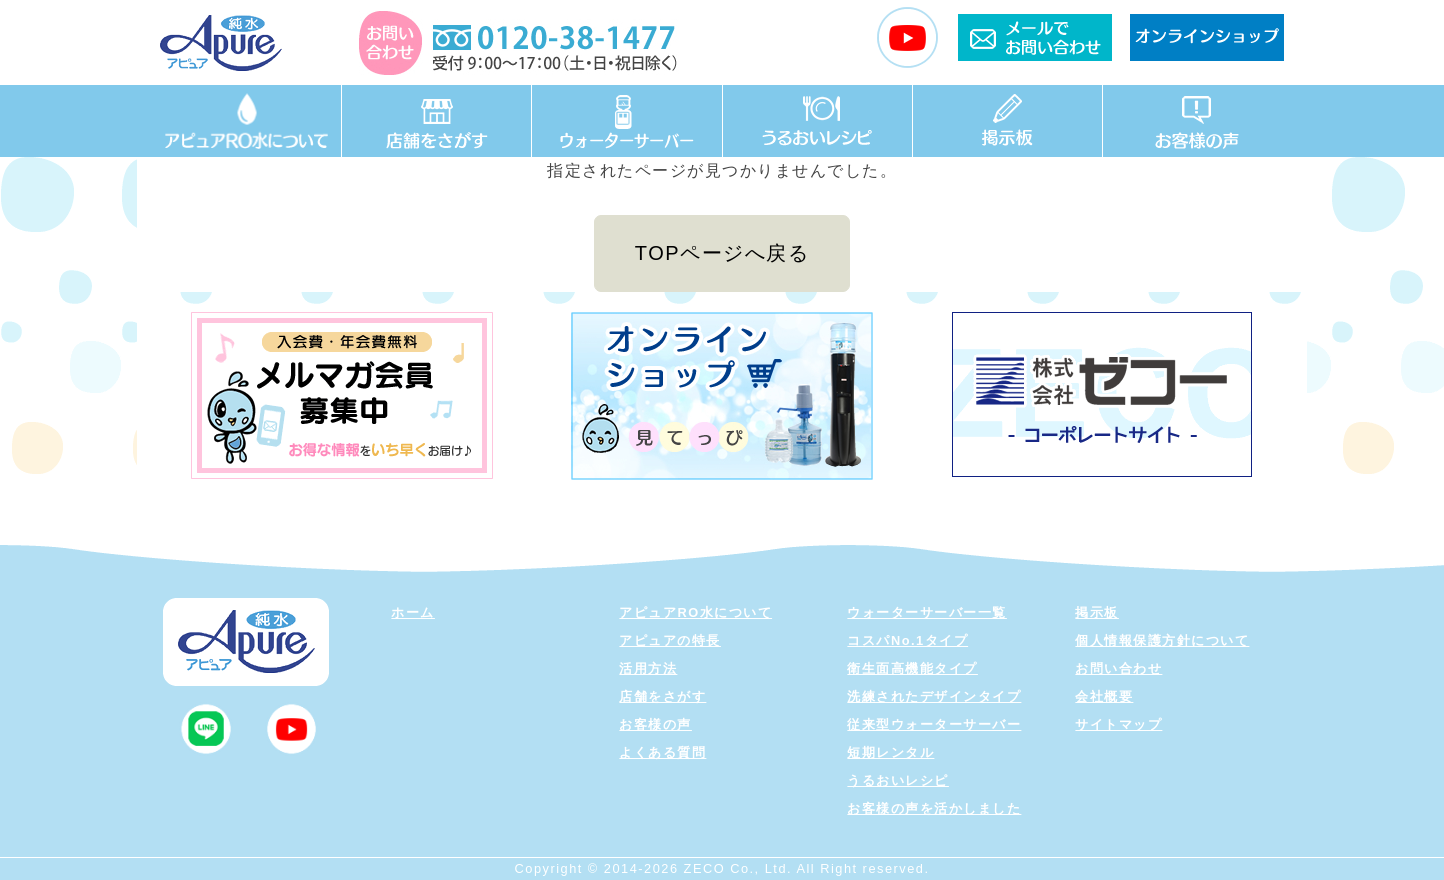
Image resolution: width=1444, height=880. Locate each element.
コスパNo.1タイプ (907, 640)
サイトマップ (1118, 724)
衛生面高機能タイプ (912, 668)
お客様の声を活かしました (934, 808)
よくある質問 (662, 752)
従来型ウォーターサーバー (934, 724)
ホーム (413, 612)
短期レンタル (890, 752)
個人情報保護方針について (1162, 640)
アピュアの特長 (670, 640)
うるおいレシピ (898, 780)
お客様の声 (655, 724)
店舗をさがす (662, 696)
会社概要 (1104, 696)
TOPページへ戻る (722, 253)
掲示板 (1097, 612)
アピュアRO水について (695, 612)
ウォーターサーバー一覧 (927, 612)
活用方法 (648, 668)
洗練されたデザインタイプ (934, 696)
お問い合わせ (1118, 668)
